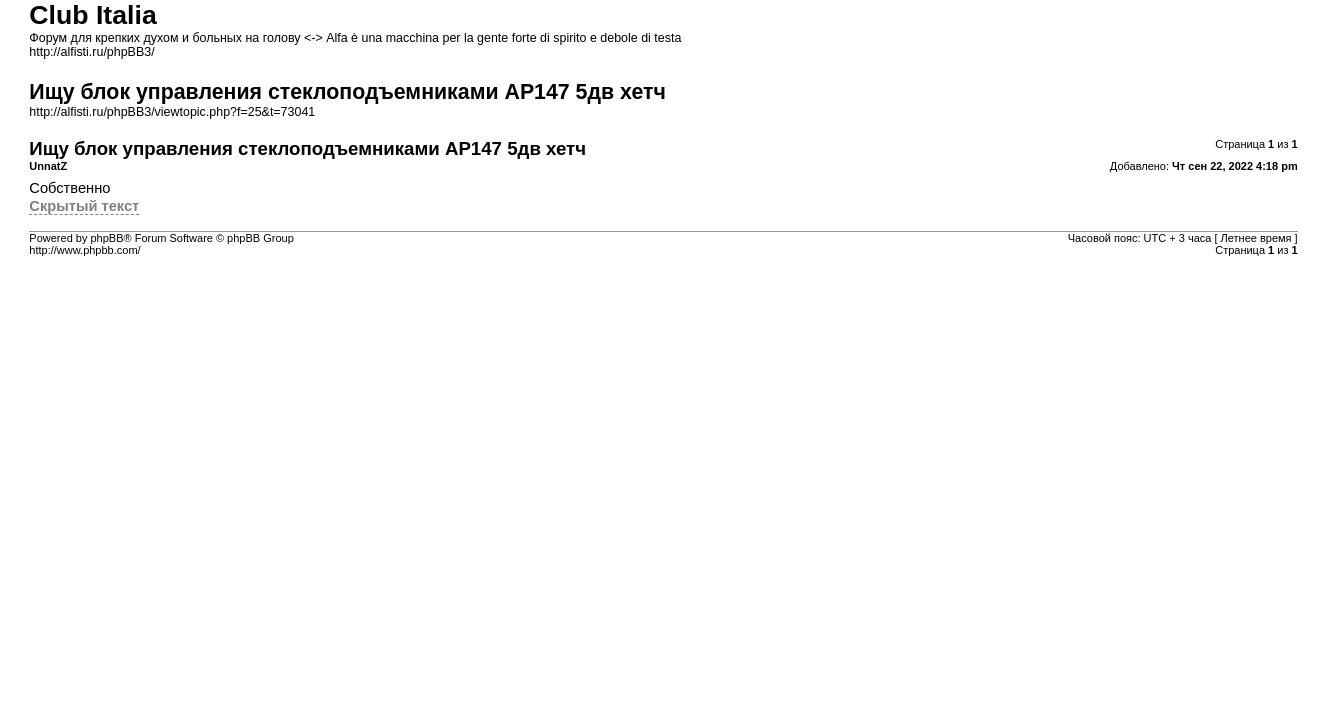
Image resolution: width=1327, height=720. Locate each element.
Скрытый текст (84, 206)
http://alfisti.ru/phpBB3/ (91, 52)
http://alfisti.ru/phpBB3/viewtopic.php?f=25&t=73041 (172, 112)
